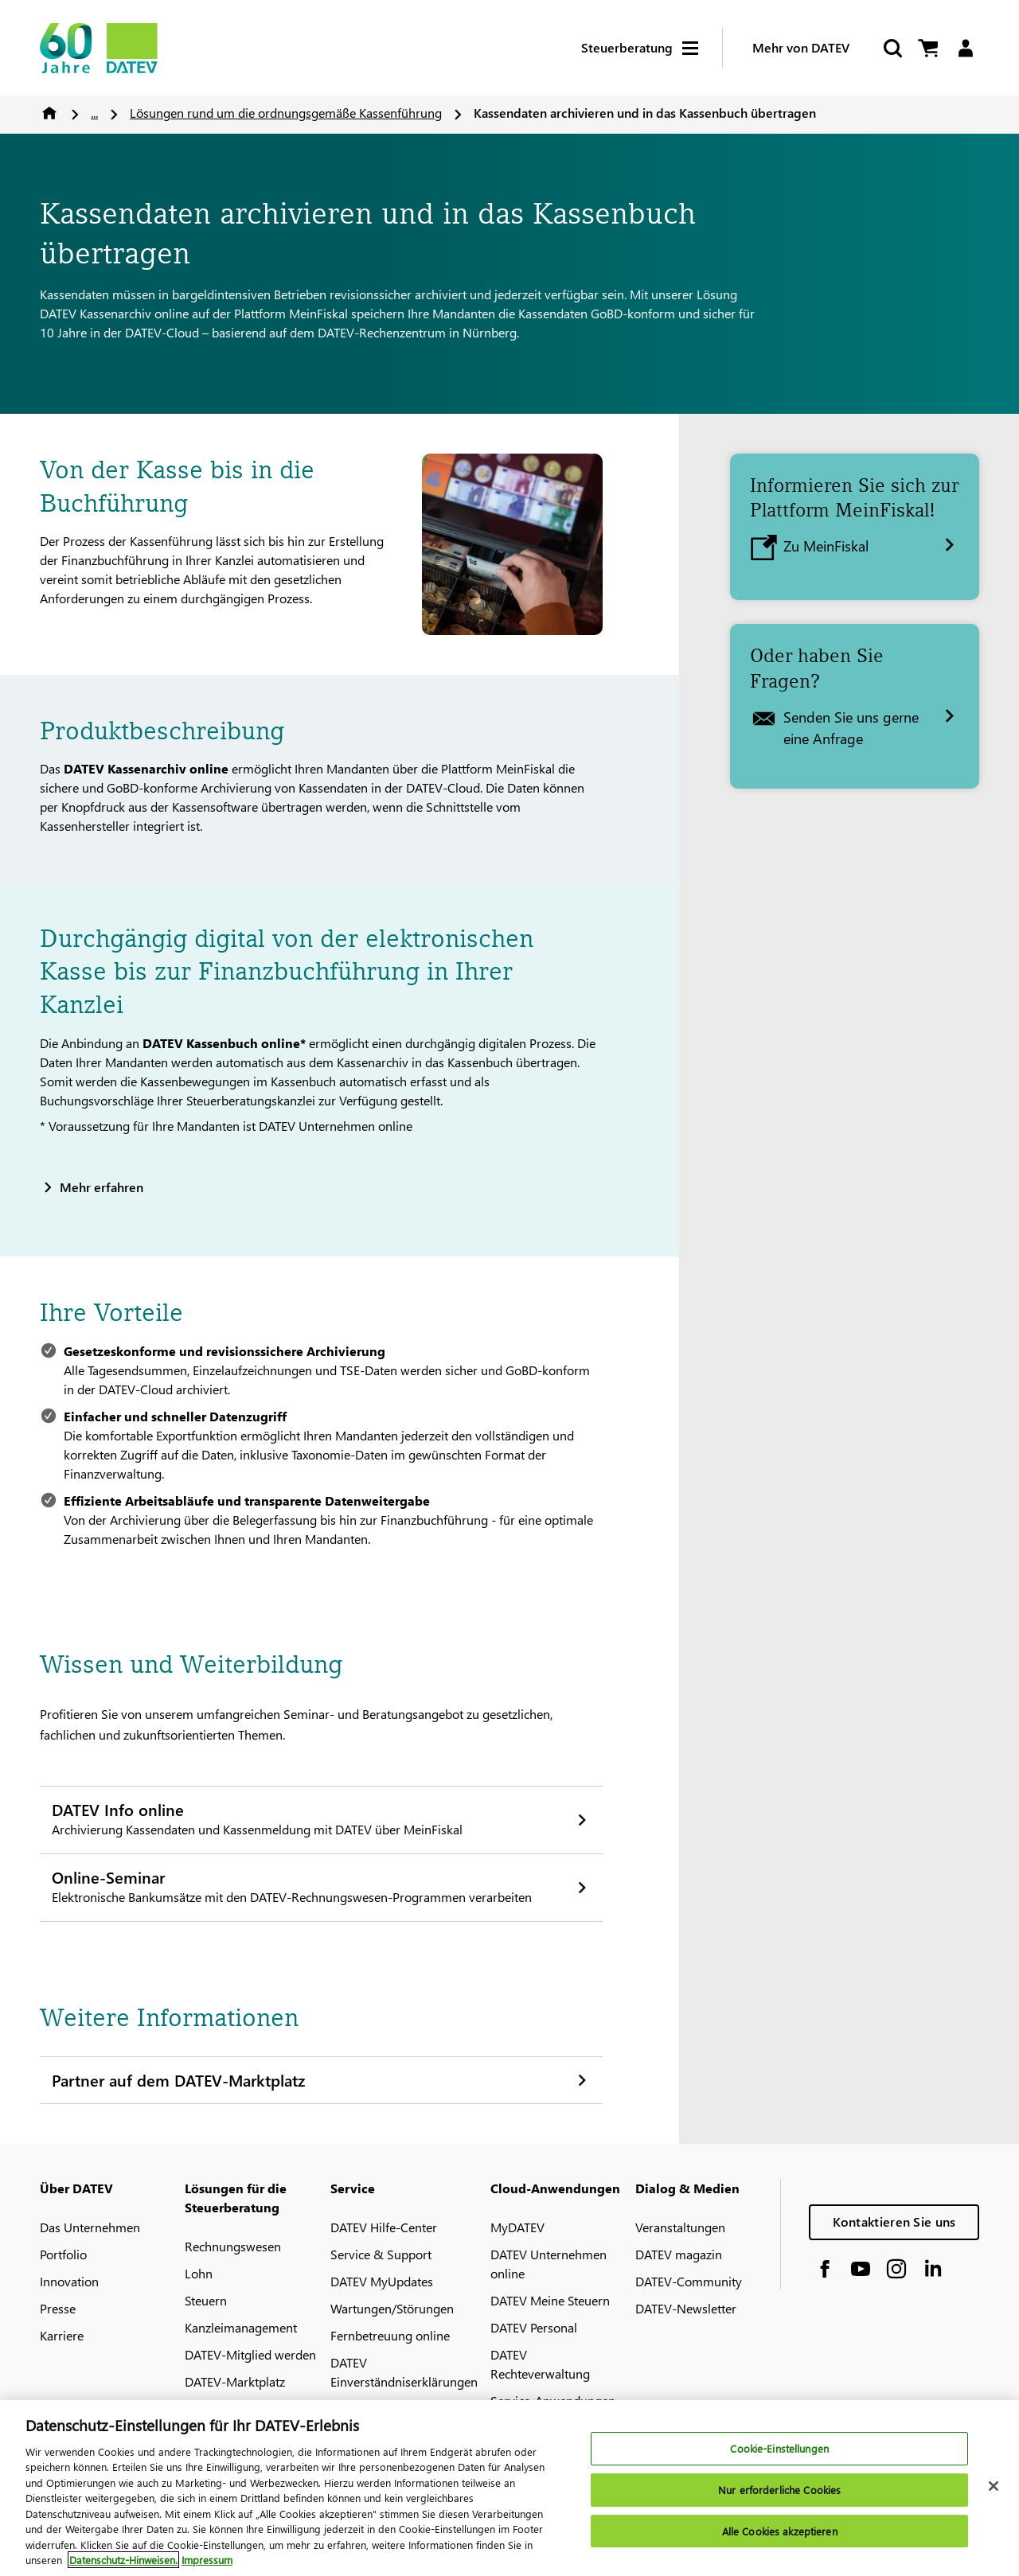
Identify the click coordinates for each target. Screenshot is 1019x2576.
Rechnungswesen (233, 2246)
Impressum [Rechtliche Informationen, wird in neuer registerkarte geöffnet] (207, 2564)
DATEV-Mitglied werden (250, 2354)
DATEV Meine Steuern (550, 2300)
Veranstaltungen (680, 2227)
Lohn (199, 2273)
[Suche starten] (891, 48)
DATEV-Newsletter (685, 2308)
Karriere (62, 2335)
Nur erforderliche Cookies (779, 2493)
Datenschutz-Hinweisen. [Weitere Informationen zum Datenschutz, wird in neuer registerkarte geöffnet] (123, 2564)
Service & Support (380, 2254)
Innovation (69, 2281)
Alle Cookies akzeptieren (779, 2535)
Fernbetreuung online (390, 2335)
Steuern (206, 2300)
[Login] (965, 48)
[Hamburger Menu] (702, 48)
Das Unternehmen (90, 2227)
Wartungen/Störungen (392, 2308)
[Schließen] (993, 2490)
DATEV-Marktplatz (235, 2381)
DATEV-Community (688, 2281)
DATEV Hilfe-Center (383, 2227)
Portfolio (63, 2254)
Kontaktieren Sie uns (894, 2221)
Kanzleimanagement (241, 2327)
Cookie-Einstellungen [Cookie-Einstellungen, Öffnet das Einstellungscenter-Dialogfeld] (779, 2453)
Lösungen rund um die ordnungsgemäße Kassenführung (286, 112)
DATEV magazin (678, 2254)
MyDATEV (517, 2227)
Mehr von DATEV (800, 47)
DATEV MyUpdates (381, 2281)
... (94, 112)
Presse (58, 2308)
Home (49, 113)
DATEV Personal (533, 2327)
